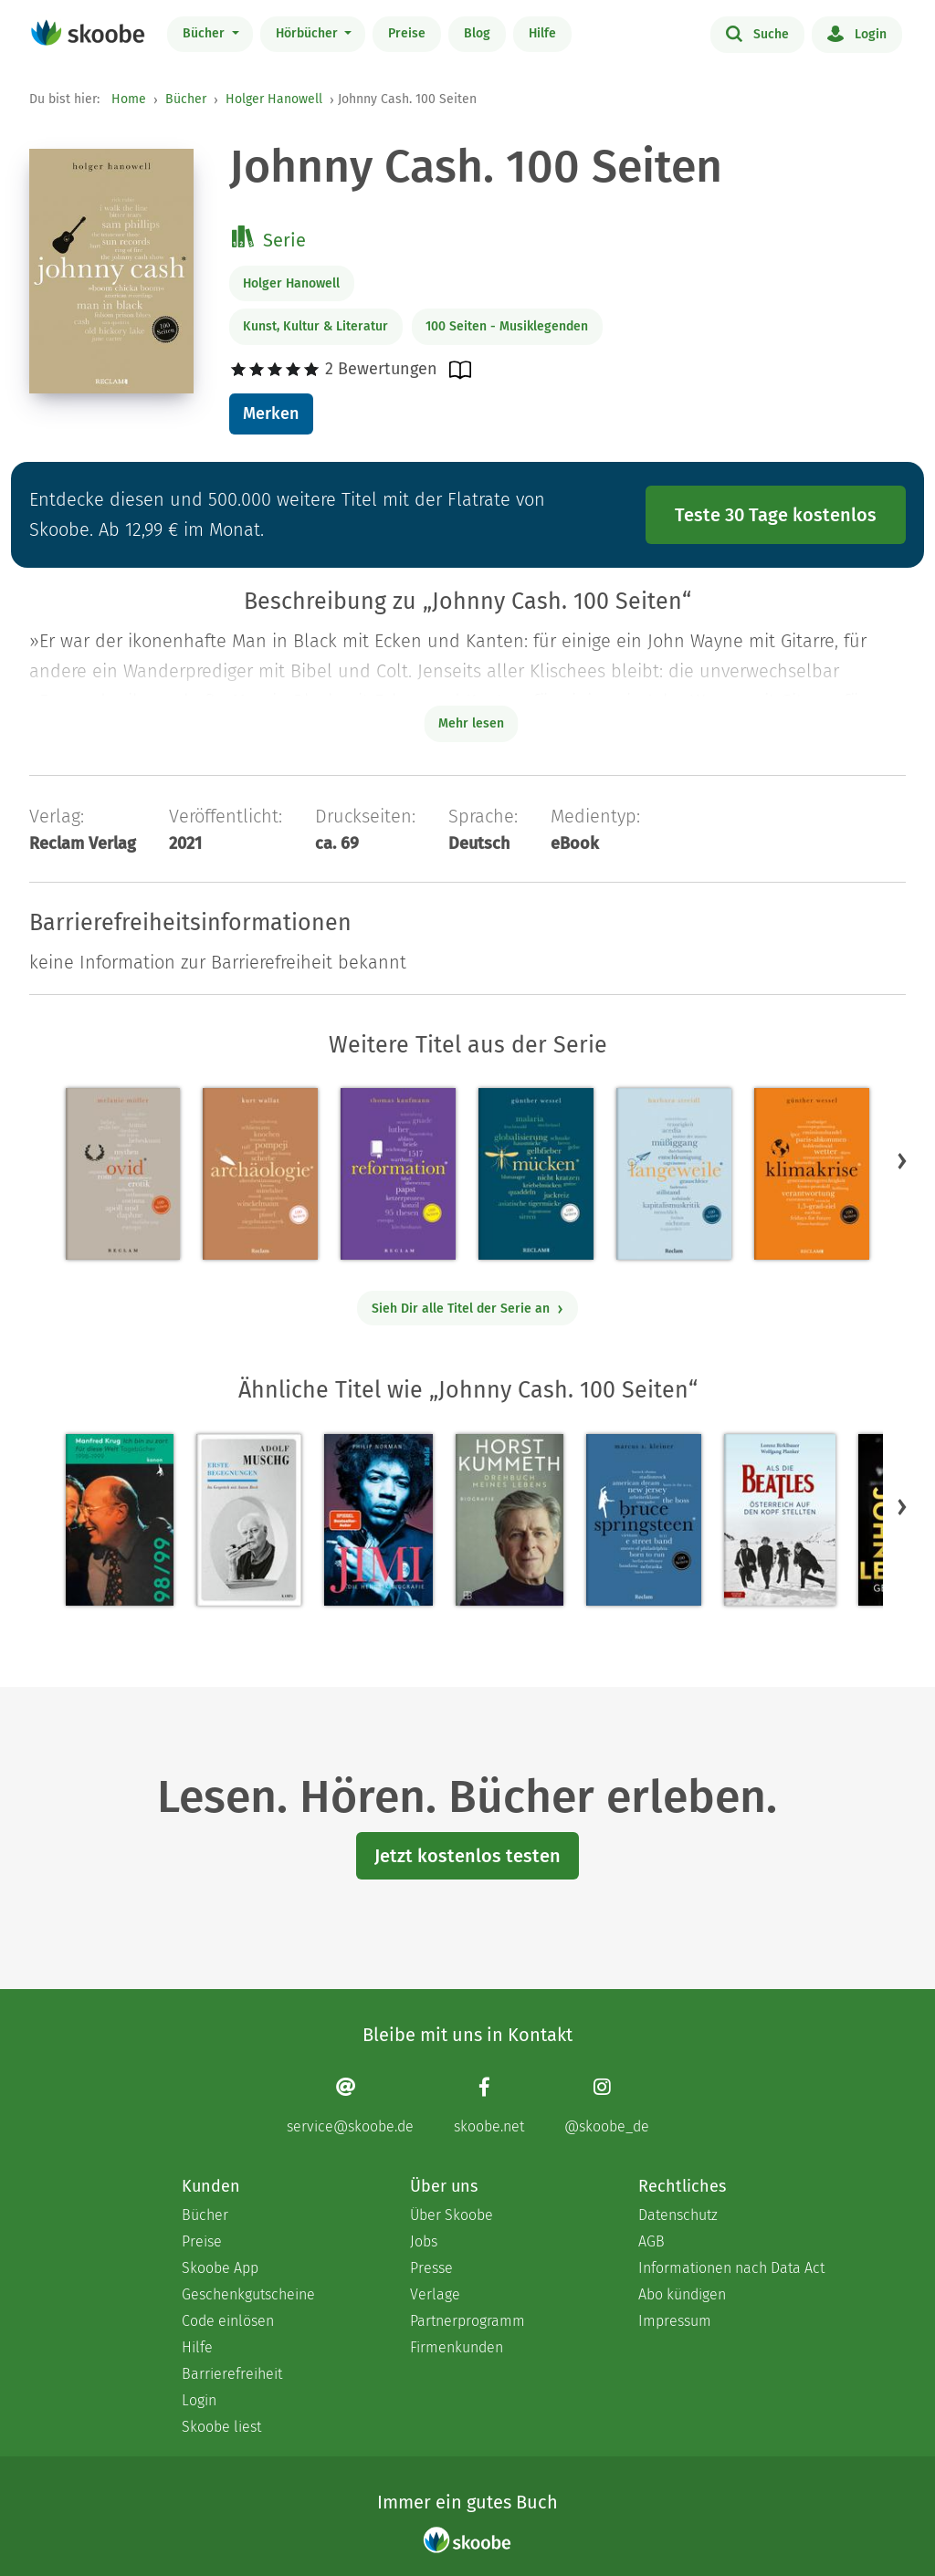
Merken (271, 413)
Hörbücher (308, 33)
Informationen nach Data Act (731, 2268)
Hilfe (542, 33)
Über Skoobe (451, 2215)
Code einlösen (228, 2321)
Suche (757, 33)
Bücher (205, 33)
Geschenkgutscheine (248, 2294)
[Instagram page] (606, 2105)
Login (857, 33)
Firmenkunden (456, 2347)
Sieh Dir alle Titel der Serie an (468, 1308)
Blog (477, 33)
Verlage (435, 2294)
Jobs (423, 2241)
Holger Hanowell (274, 99)
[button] (902, 1161)
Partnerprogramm (467, 2321)
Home (128, 99)
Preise (406, 33)
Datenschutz (678, 2215)
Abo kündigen (682, 2294)
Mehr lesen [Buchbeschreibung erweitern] (471, 723)
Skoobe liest (221, 2426)
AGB (651, 2241)
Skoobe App (220, 2268)
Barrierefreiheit (232, 2373)
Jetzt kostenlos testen (467, 1856)
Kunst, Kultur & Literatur (315, 326)
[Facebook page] (489, 2105)
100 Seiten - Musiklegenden (506, 326)
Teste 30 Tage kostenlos (776, 515)
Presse (431, 2268)
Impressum (674, 2321)
